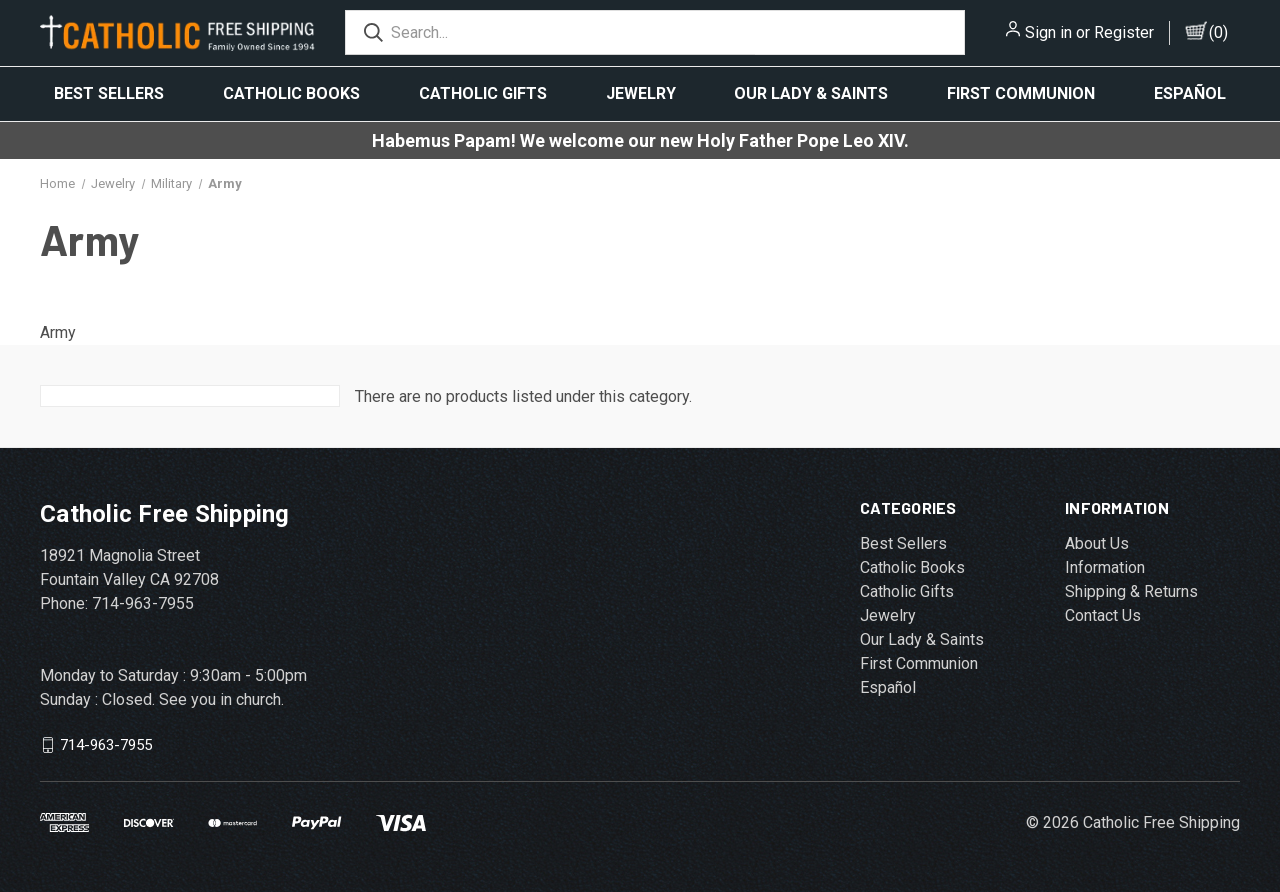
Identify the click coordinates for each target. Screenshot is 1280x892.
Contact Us (1103, 615)
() (1218, 32)
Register (1124, 32)
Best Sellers (109, 93)
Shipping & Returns (1131, 591)
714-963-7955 (106, 745)
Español (1190, 93)
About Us (1097, 543)
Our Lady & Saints (811, 93)
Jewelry (641, 93)
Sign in (1048, 32)
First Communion (1021, 93)
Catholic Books (291, 93)
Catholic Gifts (483, 93)
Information (1105, 567)
